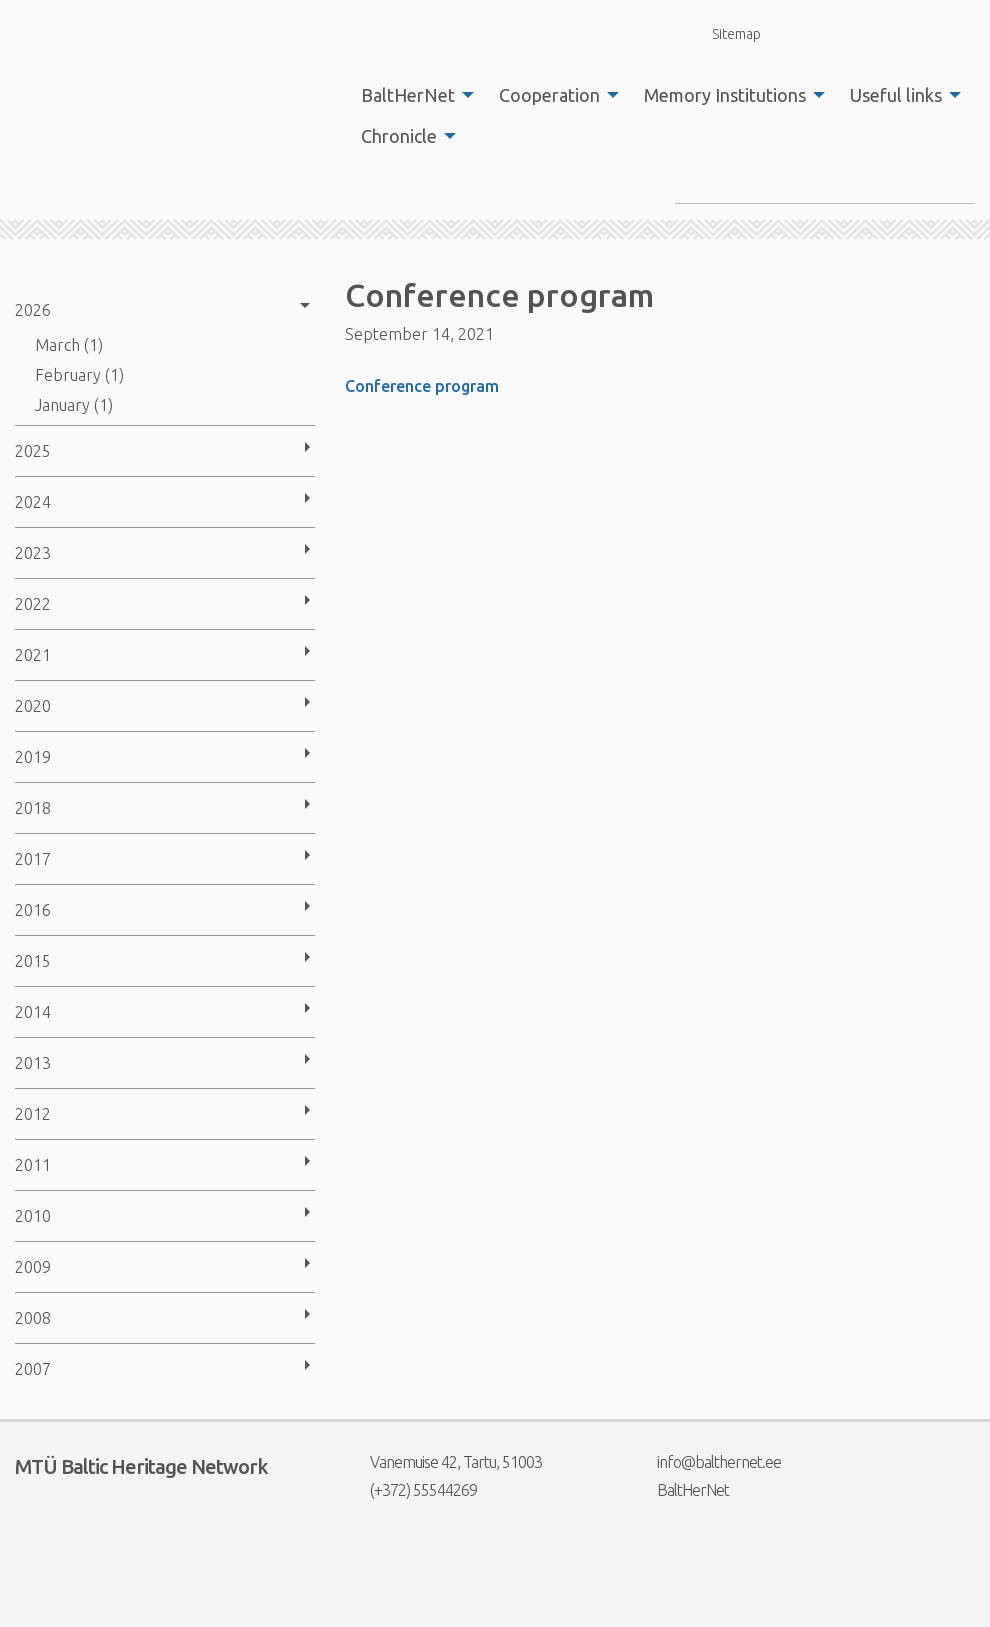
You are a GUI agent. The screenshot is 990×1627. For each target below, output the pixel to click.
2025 (33, 451)
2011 (33, 1165)
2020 (33, 706)
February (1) (79, 375)
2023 (33, 553)
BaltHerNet (408, 95)
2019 (33, 757)
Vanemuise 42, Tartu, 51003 (443, 1462)
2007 (33, 1369)
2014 (33, 1012)
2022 (33, 604)
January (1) (74, 405)
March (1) (69, 345)
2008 (33, 1318)
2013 (33, 1063)
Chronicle (399, 136)
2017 (33, 859)
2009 (33, 1267)
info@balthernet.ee (706, 1462)
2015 (33, 961)
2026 (33, 310)
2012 (33, 1114)
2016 (33, 910)
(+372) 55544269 (411, 1490)
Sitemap (725, 33)
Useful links (896, 95)
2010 (33, 1216)
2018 (33, 808)
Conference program (422, 386)
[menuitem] (412, 95)
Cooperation (549, 95)
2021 (33, 655)
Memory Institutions (725, 95)
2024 (33, 502)
